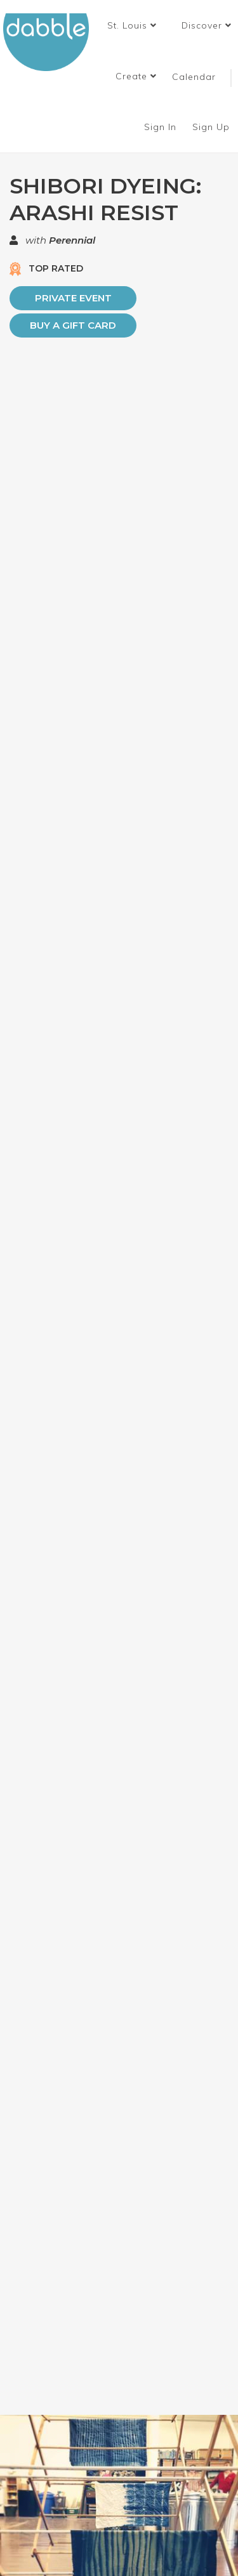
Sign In (162, 127)
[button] (132, 25)
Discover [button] (207, 25)
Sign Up (212, 127)
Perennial (72, 240)
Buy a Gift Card (73, 325)
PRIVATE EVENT (73, 298)
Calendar (194, 76)
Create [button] (136, 76)
